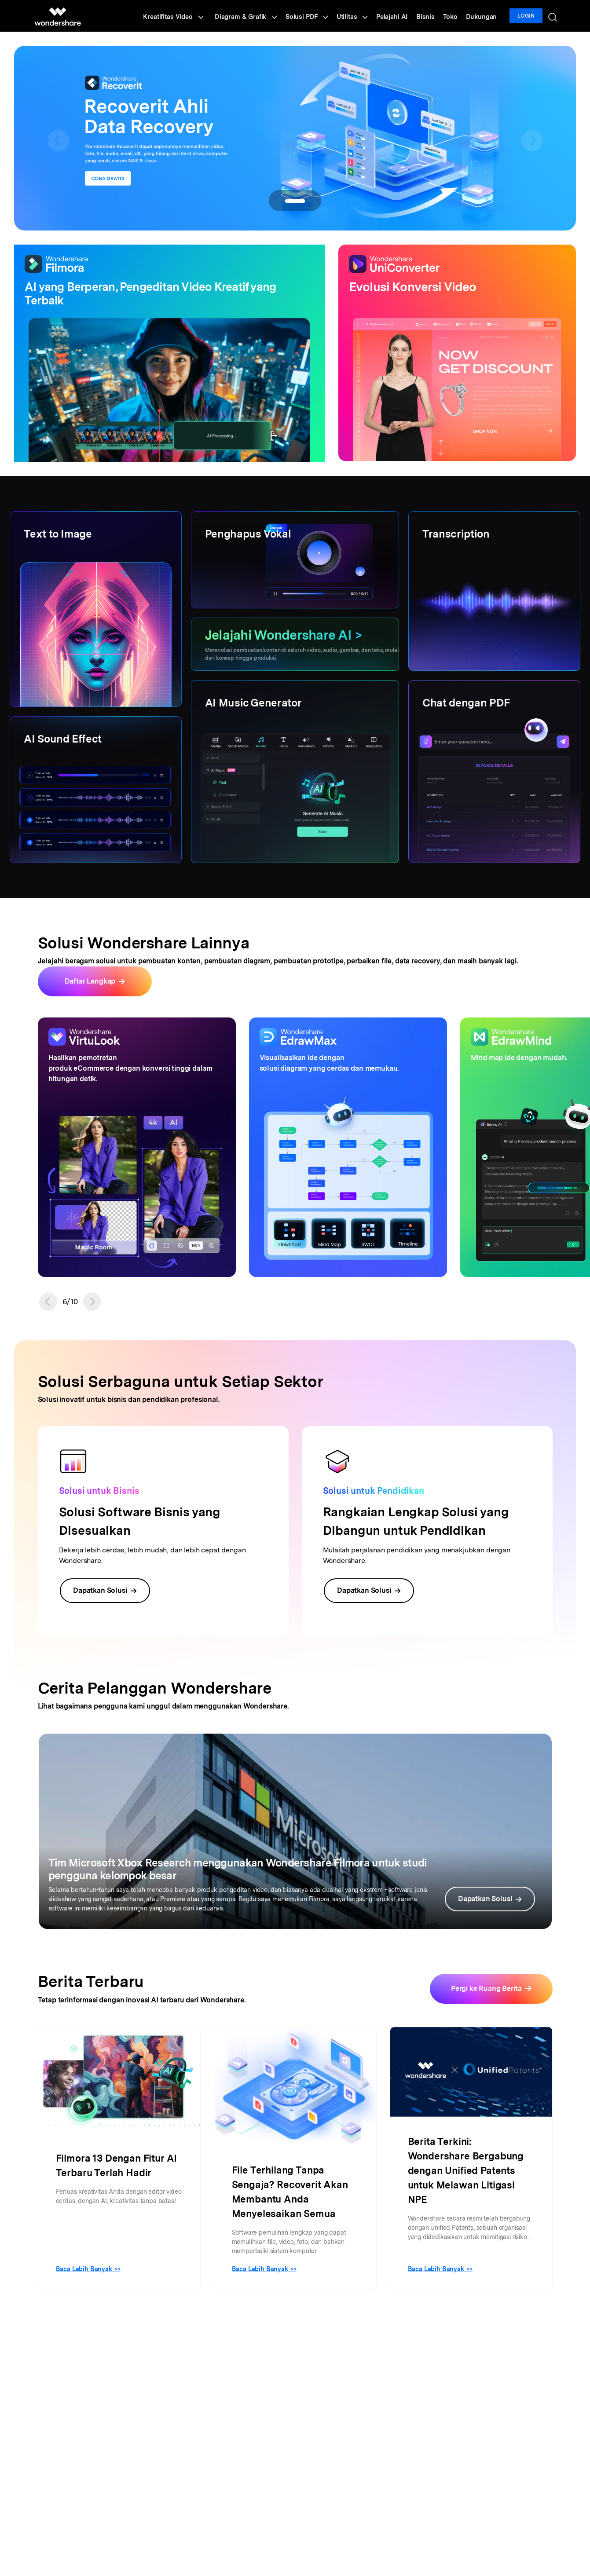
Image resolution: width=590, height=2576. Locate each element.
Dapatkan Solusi (105, 1590)
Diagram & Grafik (261, 15)
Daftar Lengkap (90, 981)
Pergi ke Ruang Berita (486, 1988)
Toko (455, 15)
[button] (48, 1301)
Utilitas (362, 15)
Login (527, 16)
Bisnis (432, 15)
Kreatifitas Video (190, 15)
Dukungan (484, 15)
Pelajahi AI (401, 15)
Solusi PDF (319, 15)
